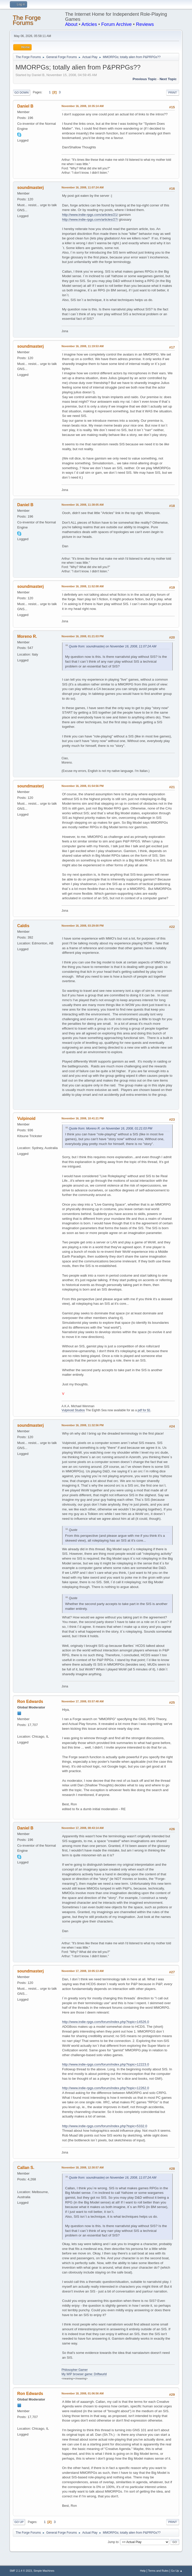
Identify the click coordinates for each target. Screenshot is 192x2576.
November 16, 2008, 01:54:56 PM (83, 785)
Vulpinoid (26, 1118)
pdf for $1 (144, 1410)
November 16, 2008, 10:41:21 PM (83, 1118)
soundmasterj (30, 187)
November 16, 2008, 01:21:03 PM (83, 636)
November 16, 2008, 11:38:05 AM (83, 504)
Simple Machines (43, 2570)
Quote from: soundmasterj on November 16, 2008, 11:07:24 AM (112, 646)
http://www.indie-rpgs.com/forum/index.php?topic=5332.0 (104, 2126)
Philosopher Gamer (75, 2370)
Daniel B (25, 106)
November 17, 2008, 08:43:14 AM (83, 1827)
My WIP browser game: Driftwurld (84, 2374)
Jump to (113, 2542)
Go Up (19, 2522)
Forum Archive (116, 24)
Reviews (145, 24)
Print (172, 92)
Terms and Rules (158, 2570)
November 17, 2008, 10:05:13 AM (83, 1970)
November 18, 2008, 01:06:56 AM (83, 2393)
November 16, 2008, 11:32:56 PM (83, 1425)
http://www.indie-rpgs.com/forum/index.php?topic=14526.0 (105, 2022)
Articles (89, 24)
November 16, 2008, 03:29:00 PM (83, 925)
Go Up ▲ (176, 2570)
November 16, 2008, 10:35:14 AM (83, 106)
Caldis (23, 926)
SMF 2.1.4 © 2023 (21, 2570)
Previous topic (145, 79)
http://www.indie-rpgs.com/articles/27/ (90, 219)
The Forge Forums (27, 20)
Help (143, 2570)
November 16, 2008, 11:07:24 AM (83, 187)
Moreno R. (27, 636)
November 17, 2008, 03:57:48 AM (83, 1701)
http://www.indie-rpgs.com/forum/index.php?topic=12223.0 (105, 2064)
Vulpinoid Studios (73, 1410)
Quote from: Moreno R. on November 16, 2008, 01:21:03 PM (110, 1128)
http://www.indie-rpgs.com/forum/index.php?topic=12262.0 (105, 2088)
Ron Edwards (30, 1701)
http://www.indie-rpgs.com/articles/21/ (90, 215)
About (71, 24)
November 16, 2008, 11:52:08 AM (83, 586)
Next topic (168, 79)
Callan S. (25, 2167)
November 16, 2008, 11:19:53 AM (83, 346)
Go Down (21, 92)
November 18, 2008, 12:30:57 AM (83, 2167)
